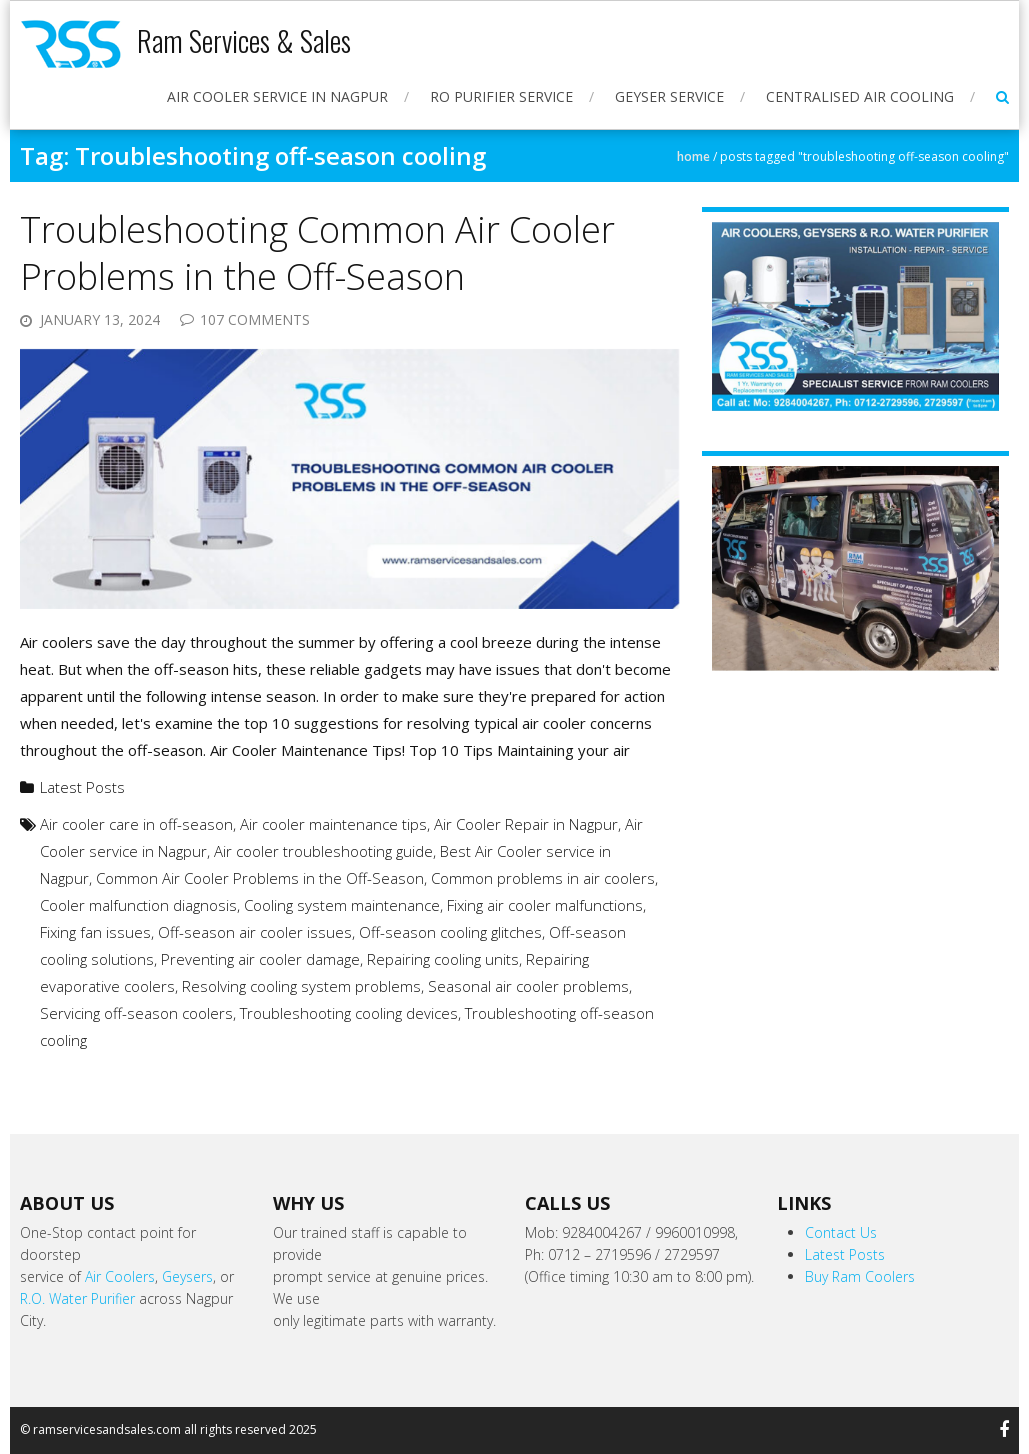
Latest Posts (82, 787)
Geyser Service (669, 96)
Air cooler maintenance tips (333, 824)
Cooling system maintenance (342, 905)
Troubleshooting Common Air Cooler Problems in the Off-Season (317, 253)
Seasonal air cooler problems (528, 986)
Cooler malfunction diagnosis (138, 905)
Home (693, 156)
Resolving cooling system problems (301, 986)
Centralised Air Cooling (860, 96)
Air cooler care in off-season (136, 824)
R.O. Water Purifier (77, 1298)
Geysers (187, 1276)
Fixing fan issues (95, 932)
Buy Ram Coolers (860, 1276)
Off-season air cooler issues (255, 932)
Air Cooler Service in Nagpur (277, 96)
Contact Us (841, 1232)
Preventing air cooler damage (260, 959)
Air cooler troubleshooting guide (323, 851)
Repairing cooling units (443, 959)
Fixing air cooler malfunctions (545, 905)
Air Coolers (120, 1276)
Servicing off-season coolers (136, 1013)
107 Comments (255, 319)
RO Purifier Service (501, 96)
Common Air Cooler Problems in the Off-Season (260, 878)
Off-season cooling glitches (450, 932)
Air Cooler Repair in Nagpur (526, 824)
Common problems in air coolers (543, 878)
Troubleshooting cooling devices (349, 1013)
